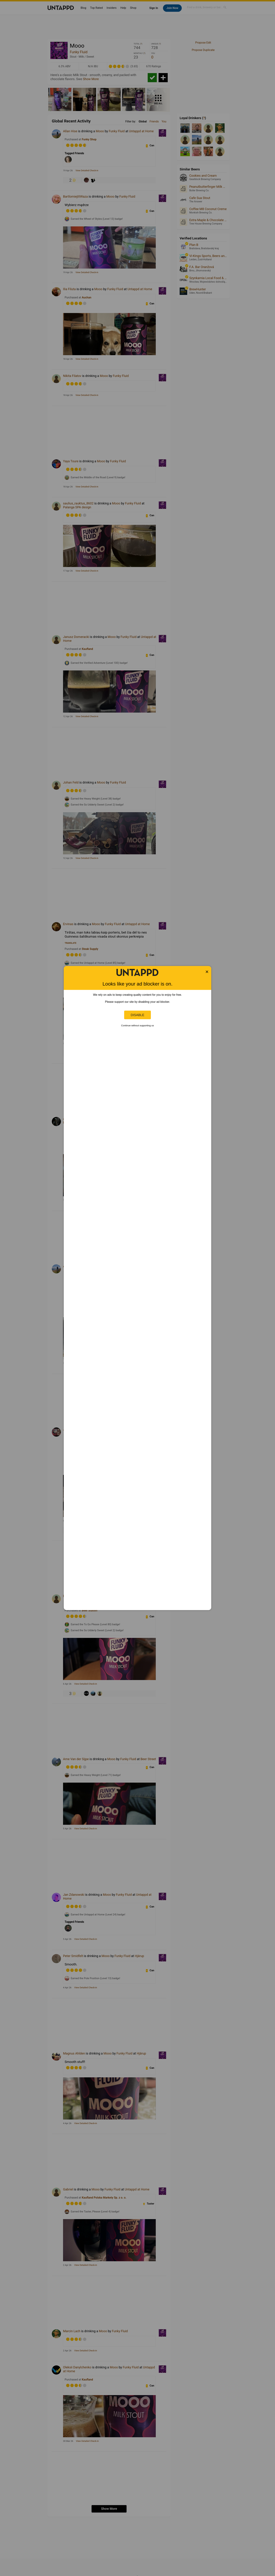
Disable (137, 1015)
